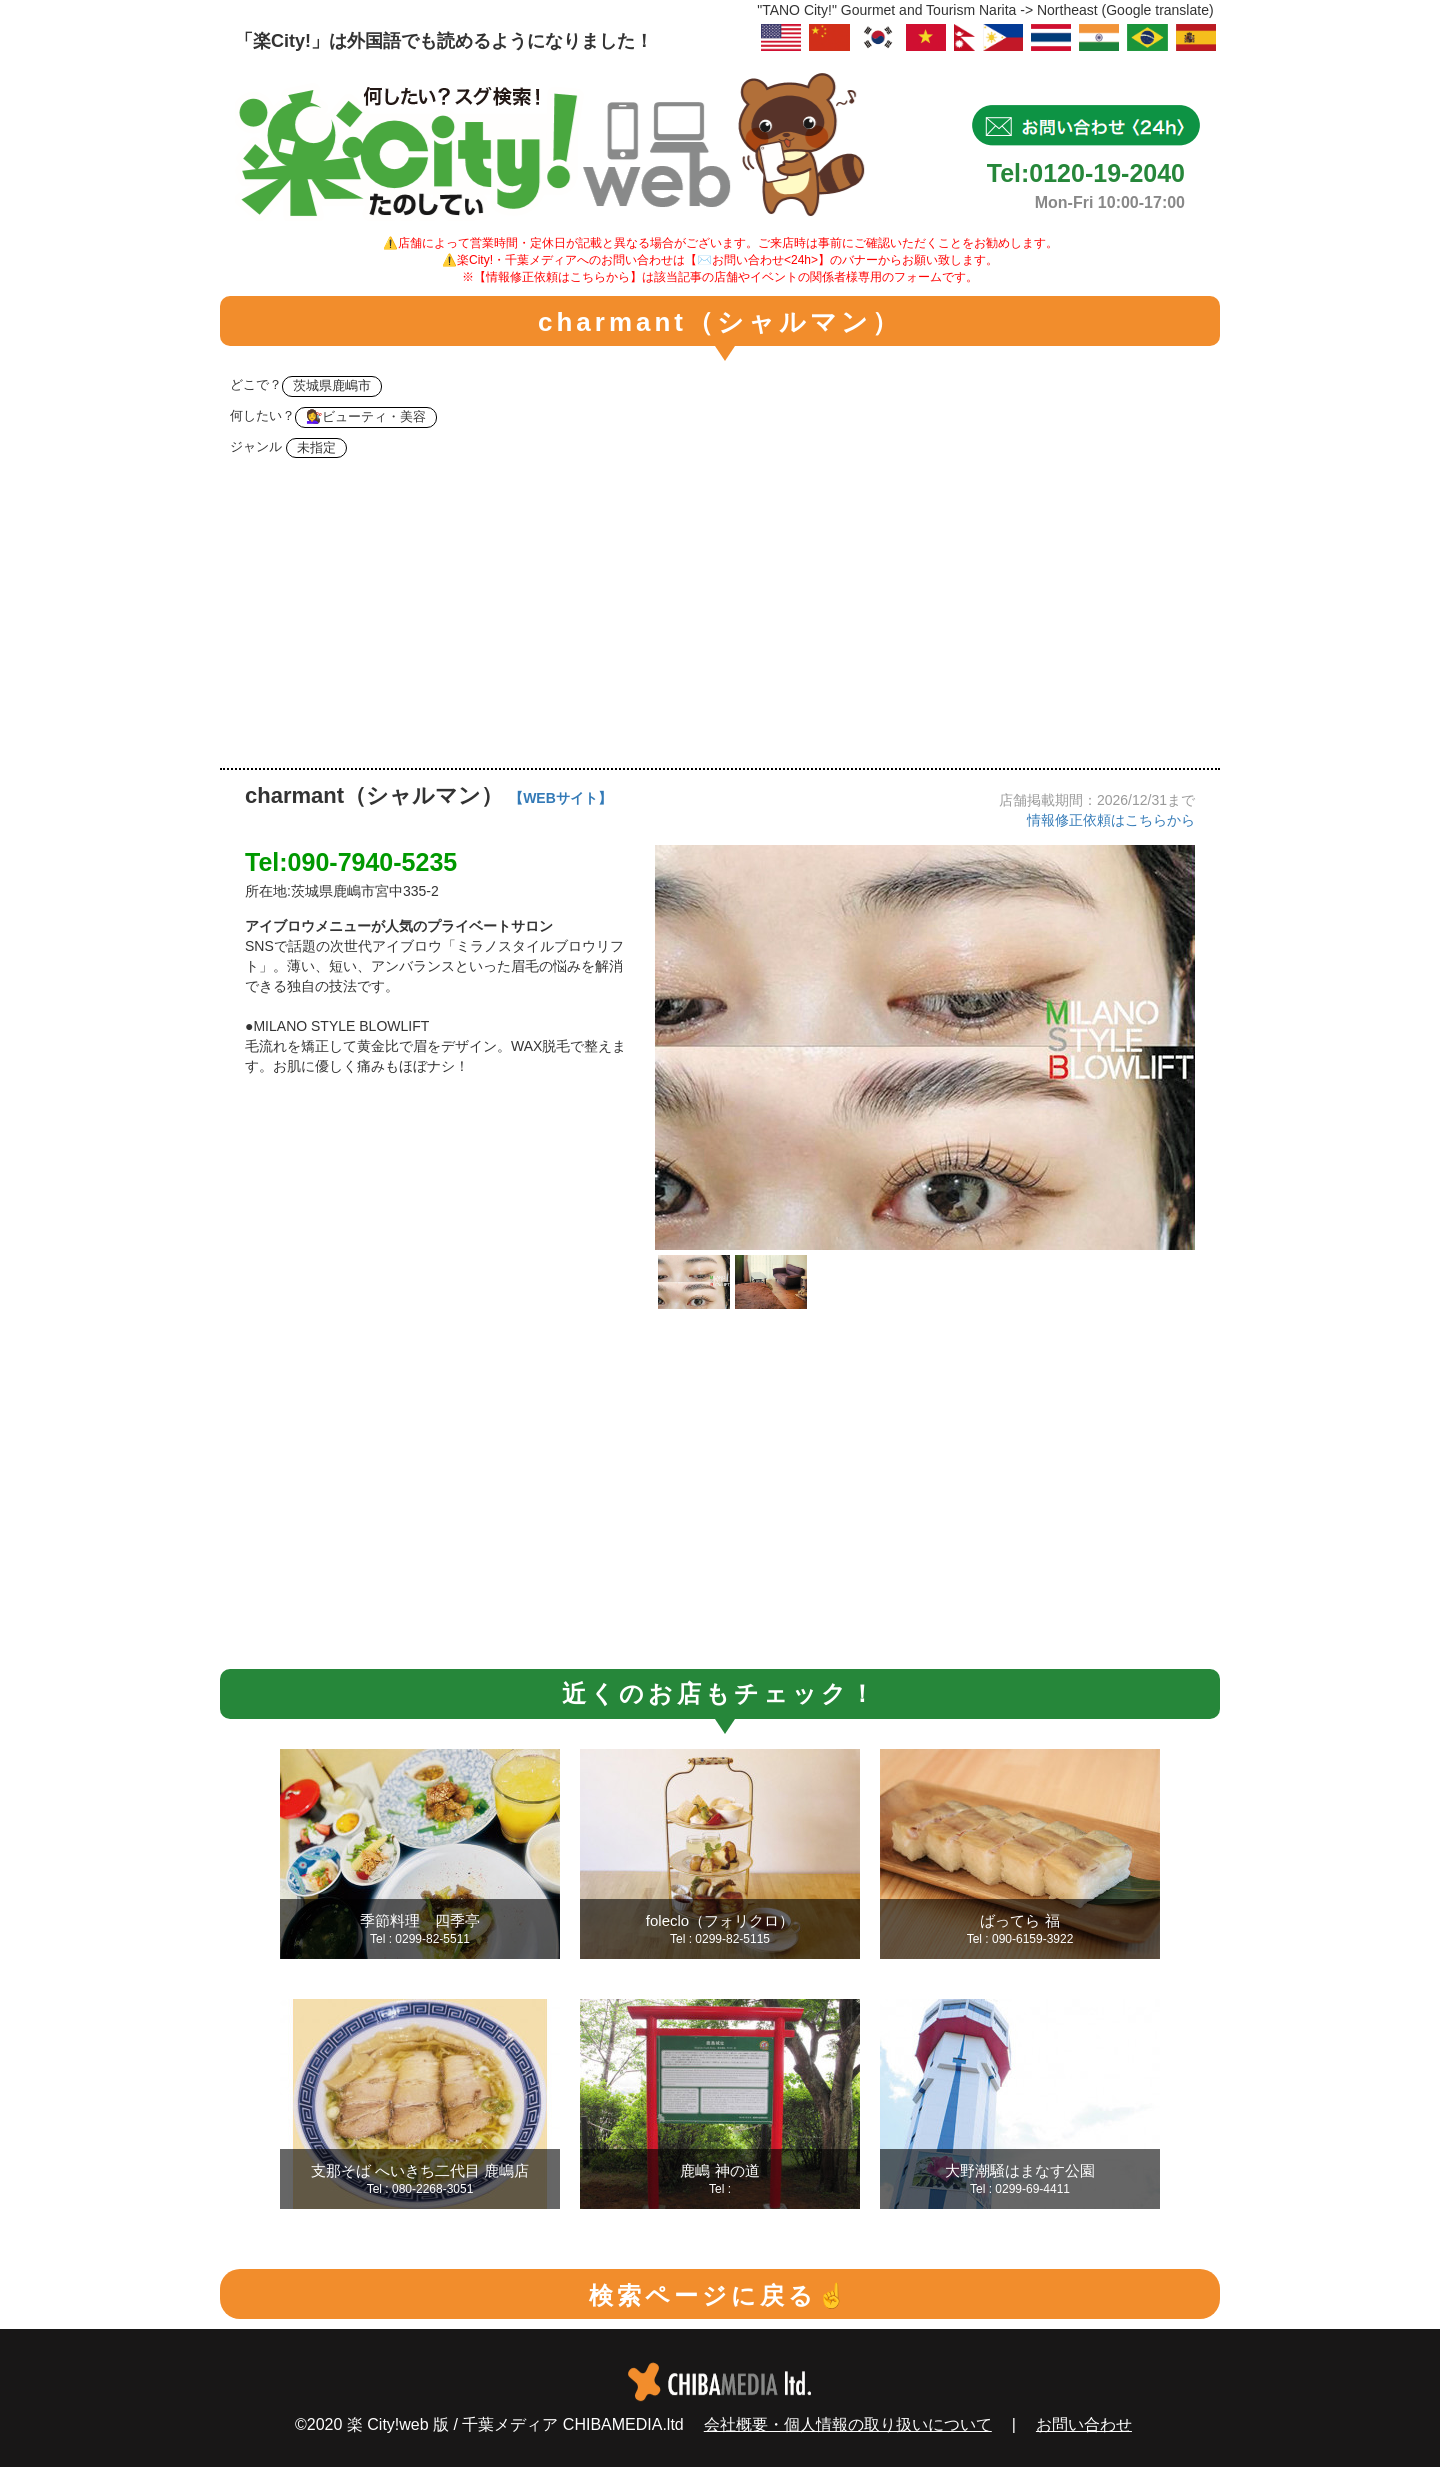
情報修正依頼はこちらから (1111, 820)
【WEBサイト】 (560, 798)
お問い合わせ (1084, 2424)
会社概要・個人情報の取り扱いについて (848, 2424)
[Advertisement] (720, 618)
